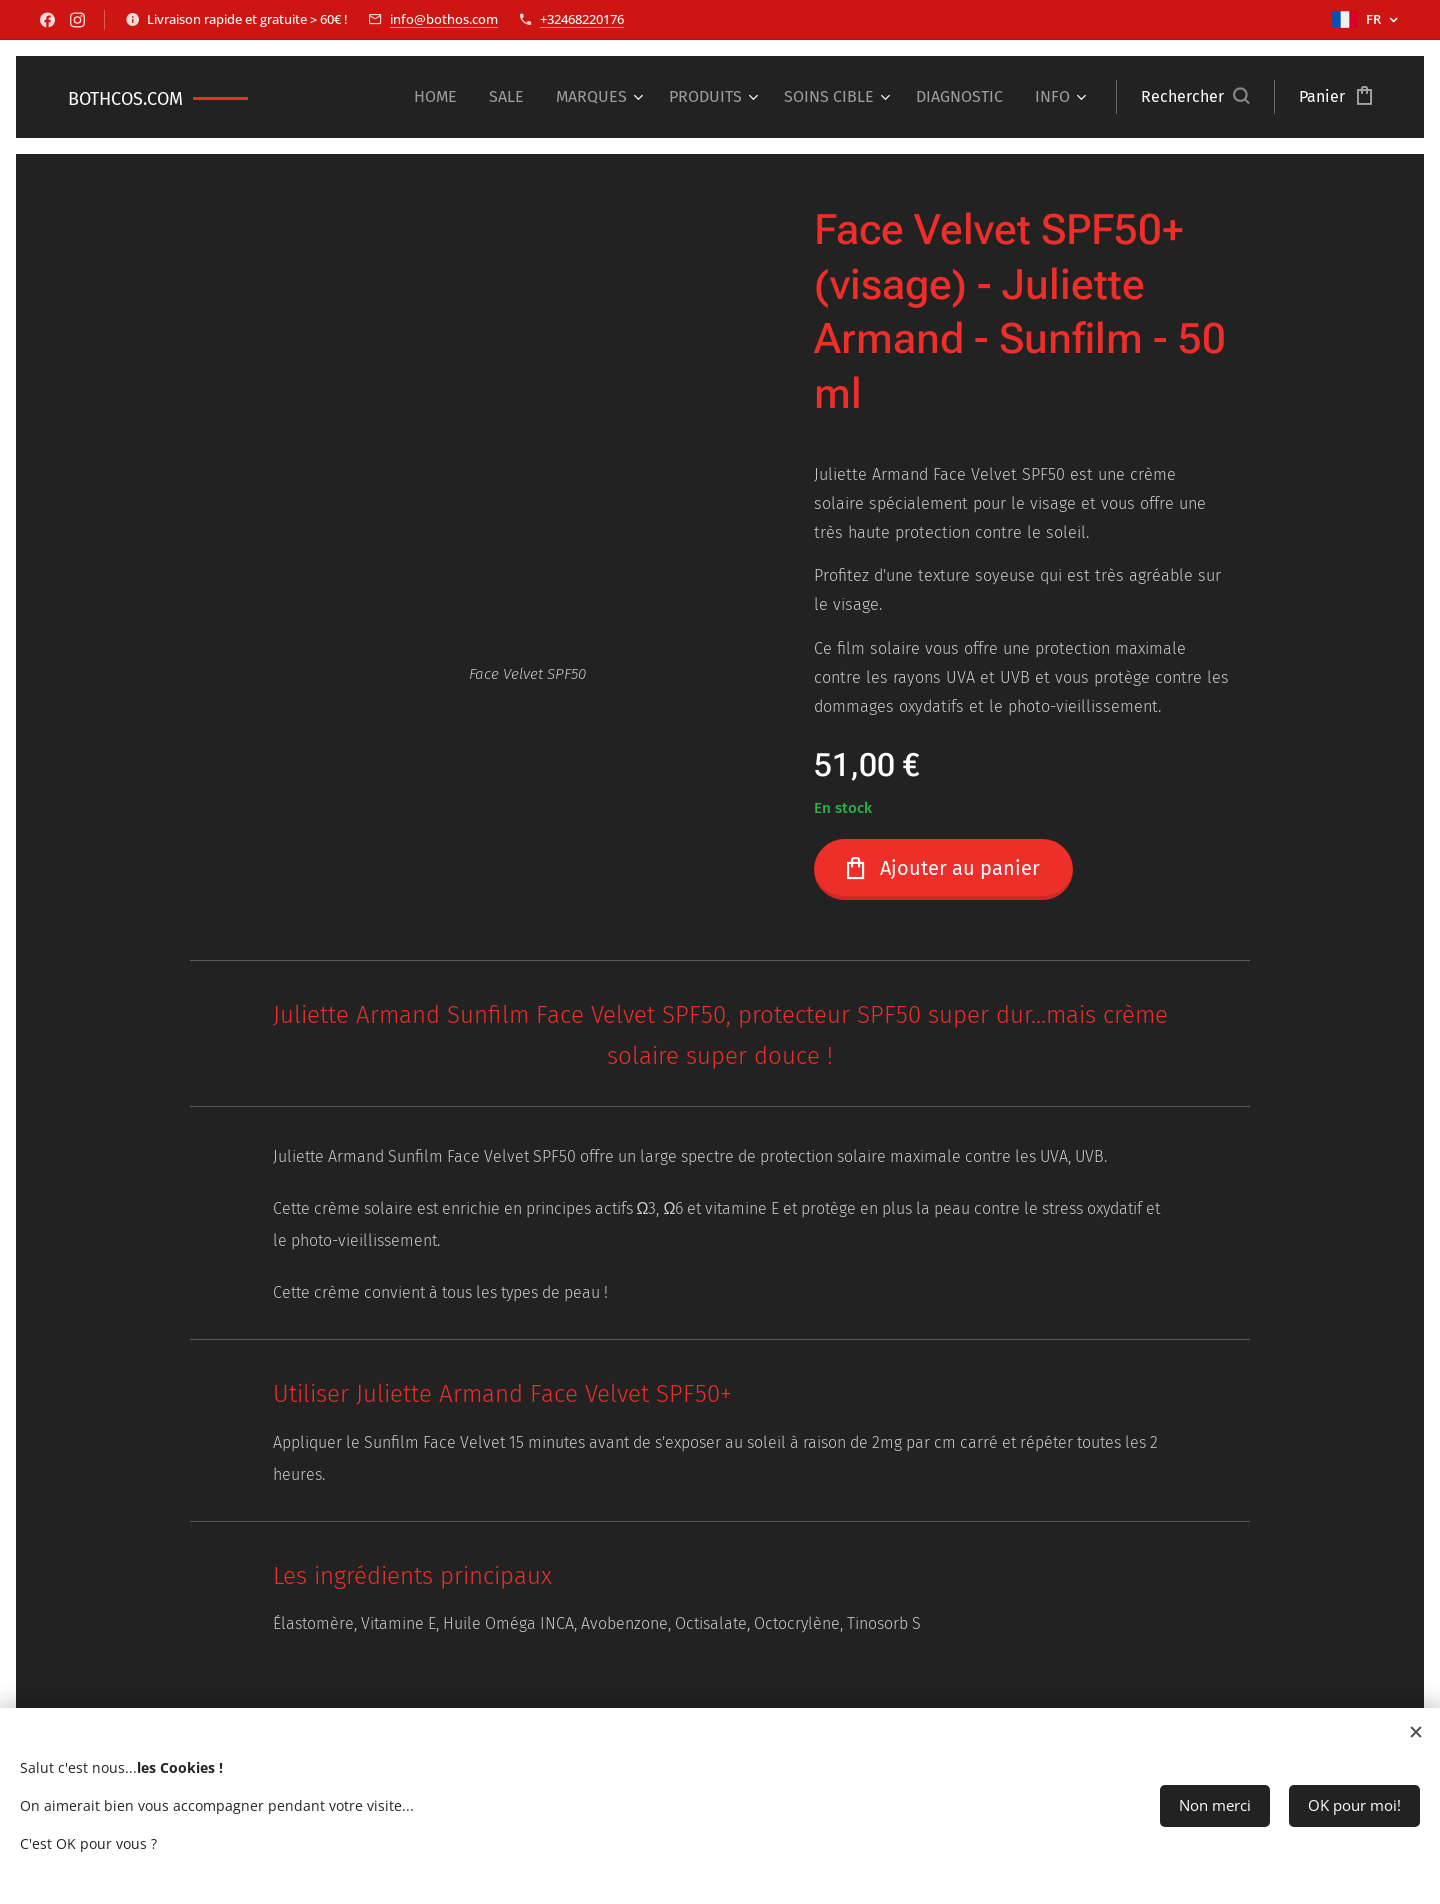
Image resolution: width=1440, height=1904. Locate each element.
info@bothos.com (444, 19)
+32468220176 (582, 19)
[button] (1195, 97)
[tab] (720, 1579)
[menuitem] (441, 97)
